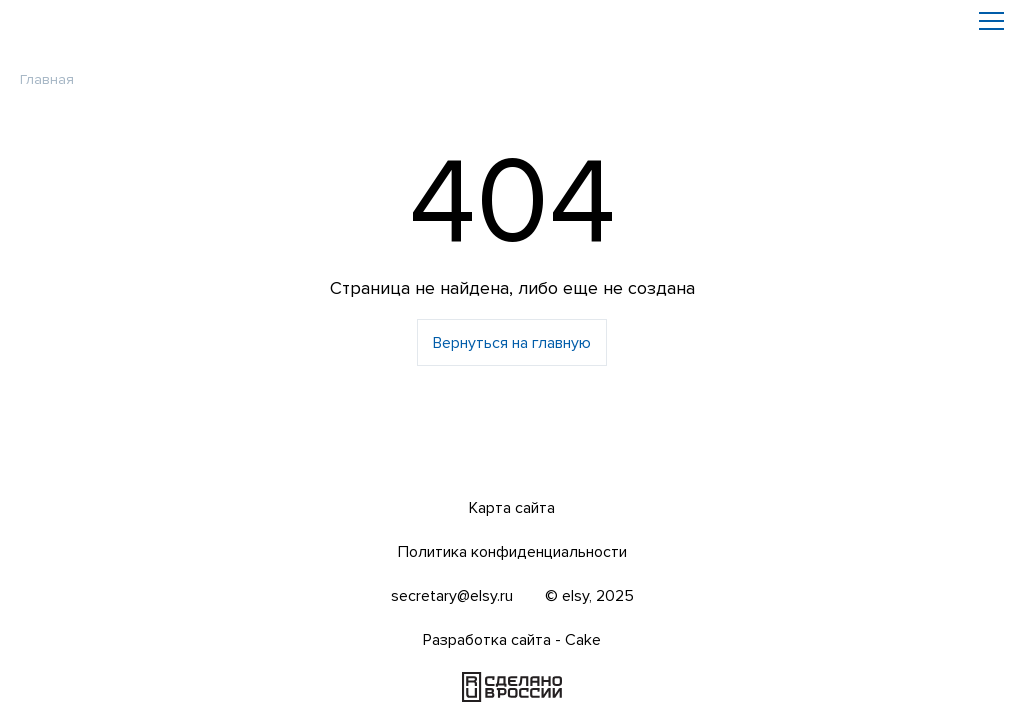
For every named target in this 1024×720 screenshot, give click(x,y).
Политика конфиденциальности (512, 552)
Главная (47, 79)
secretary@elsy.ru (452, 596)
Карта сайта (512, 508)
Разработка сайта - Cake (512, 640)
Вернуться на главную (512, 343)
